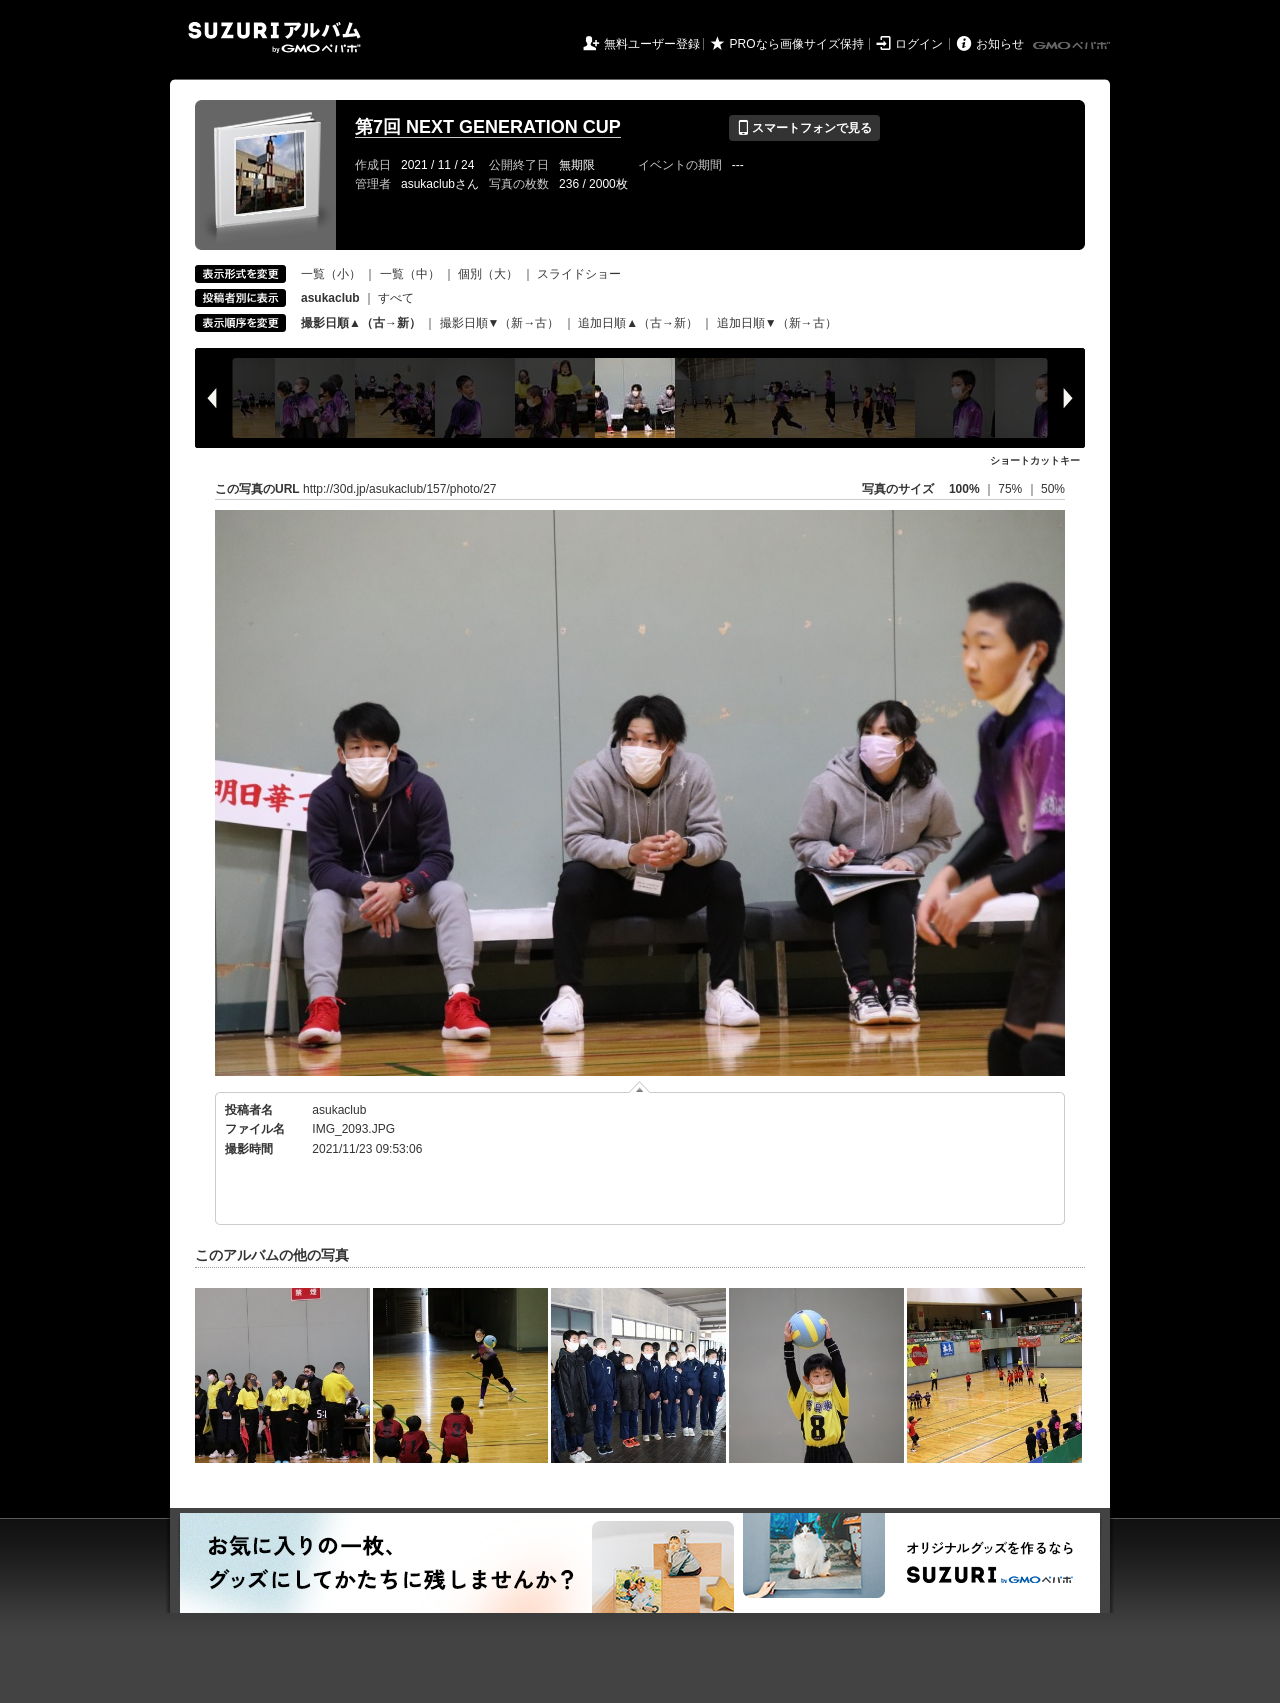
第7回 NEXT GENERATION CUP (488, 127)
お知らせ (1000, 44)
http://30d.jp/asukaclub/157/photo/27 (399, 489)
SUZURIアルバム (274, 37)
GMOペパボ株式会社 (1073, 46)
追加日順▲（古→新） (638, 323)
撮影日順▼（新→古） (500, 323)
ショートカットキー (1035, 460)
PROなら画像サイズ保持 (797, 44)
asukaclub (339, 1110)
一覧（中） (410, 274)
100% (964, 489)
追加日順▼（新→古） (777, 323)
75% (1011, 489)
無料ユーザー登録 (652, 44)
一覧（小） (331, 274)
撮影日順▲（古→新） (361, 323)
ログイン (919, 44)
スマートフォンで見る (804, 128)
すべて (396, 298)
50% (1053, 489)
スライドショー (579, 274)
